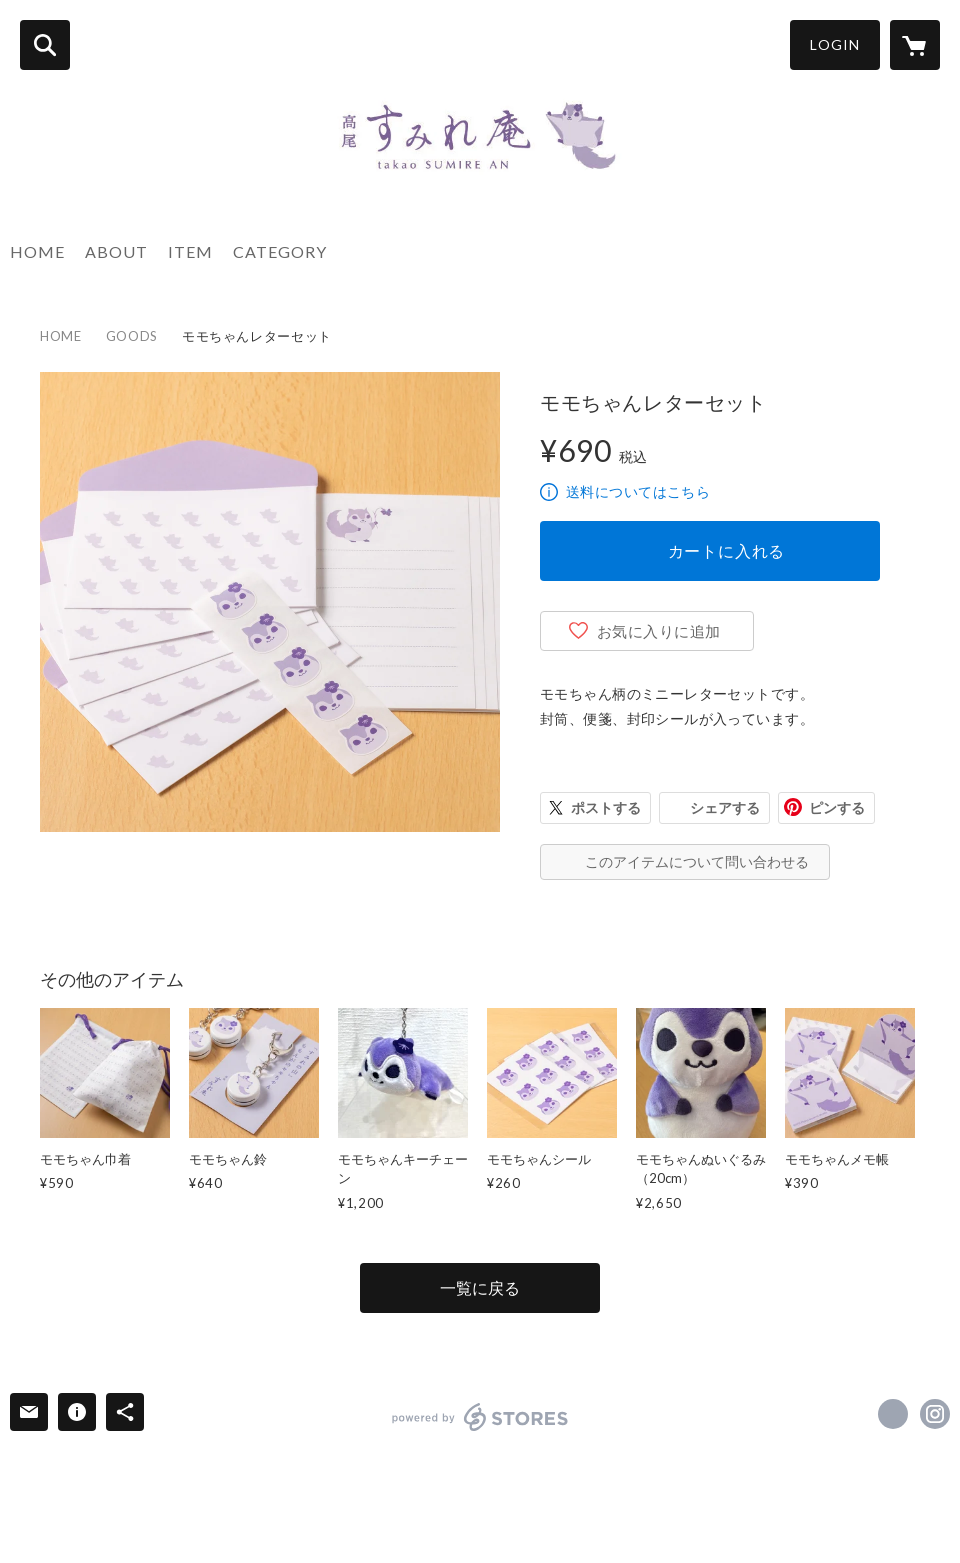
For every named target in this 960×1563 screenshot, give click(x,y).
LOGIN (835, 44)
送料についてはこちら (638, 491)
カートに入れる (727, 550)
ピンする (837, 807)
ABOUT (116, 251)
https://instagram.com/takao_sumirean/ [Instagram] (935, 1414)
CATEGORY (280, 251)
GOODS (132, 336)
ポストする (606, 807)
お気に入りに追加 (659, 631)
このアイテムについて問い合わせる (697, 861)
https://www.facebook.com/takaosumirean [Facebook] (893, 1414)
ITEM (190, 251)
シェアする (725, 807)
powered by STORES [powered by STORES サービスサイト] (480, 1417)
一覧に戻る (480, 1287)
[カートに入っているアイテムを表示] (915, 45)
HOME (37, 251)
